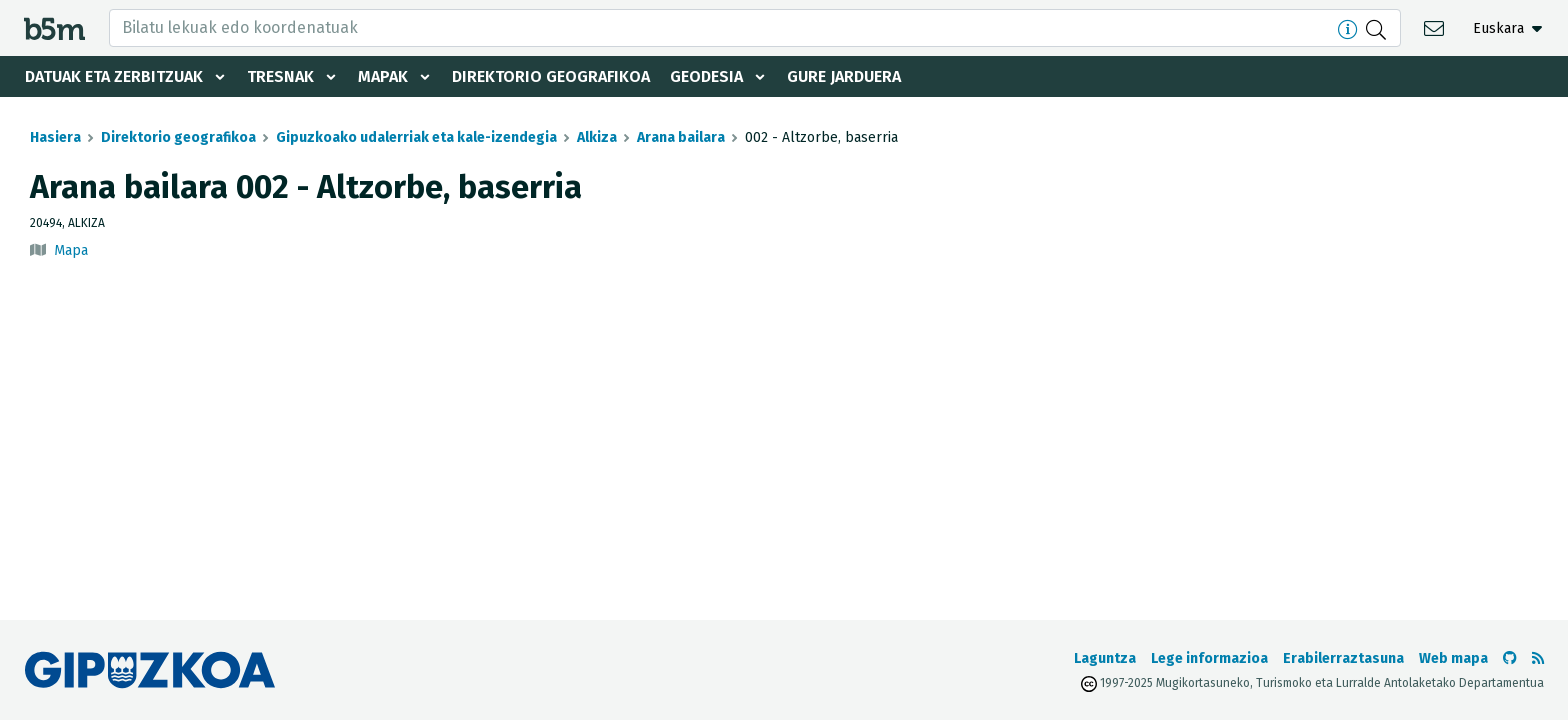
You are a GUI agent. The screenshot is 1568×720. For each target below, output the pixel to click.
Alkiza (597, 137)
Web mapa (1453, 658)
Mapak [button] (383, 76)
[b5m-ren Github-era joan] (1510, 658)
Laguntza (1105, 658)
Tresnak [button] (280, 76)
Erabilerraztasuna (1343, 658)
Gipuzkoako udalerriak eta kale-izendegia (416, 137)
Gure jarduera (844, 76)
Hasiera (55, 137)
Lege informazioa (1209, 658)
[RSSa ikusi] (1538, 658)
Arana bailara (681, 137)
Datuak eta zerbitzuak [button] (114, 76)
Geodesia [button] (706, 76)
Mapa (71, 250)
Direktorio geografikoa (551, 76)
